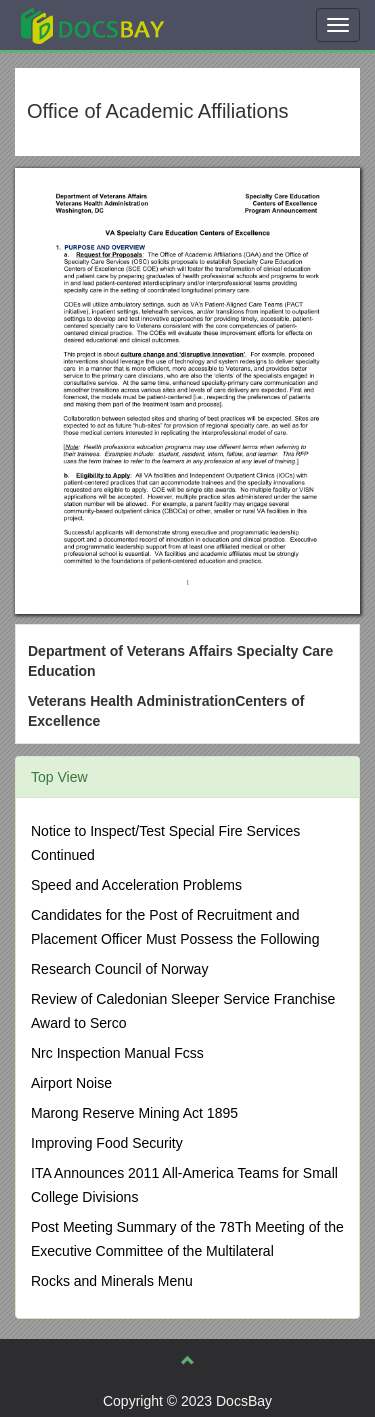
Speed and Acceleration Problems (136, 885)
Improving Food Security (107, 1143)
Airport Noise (71, 1083)
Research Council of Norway (119, 969)
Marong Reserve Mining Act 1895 (134, 1113)
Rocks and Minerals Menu (112, 1281)
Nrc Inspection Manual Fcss (117, 1053)
